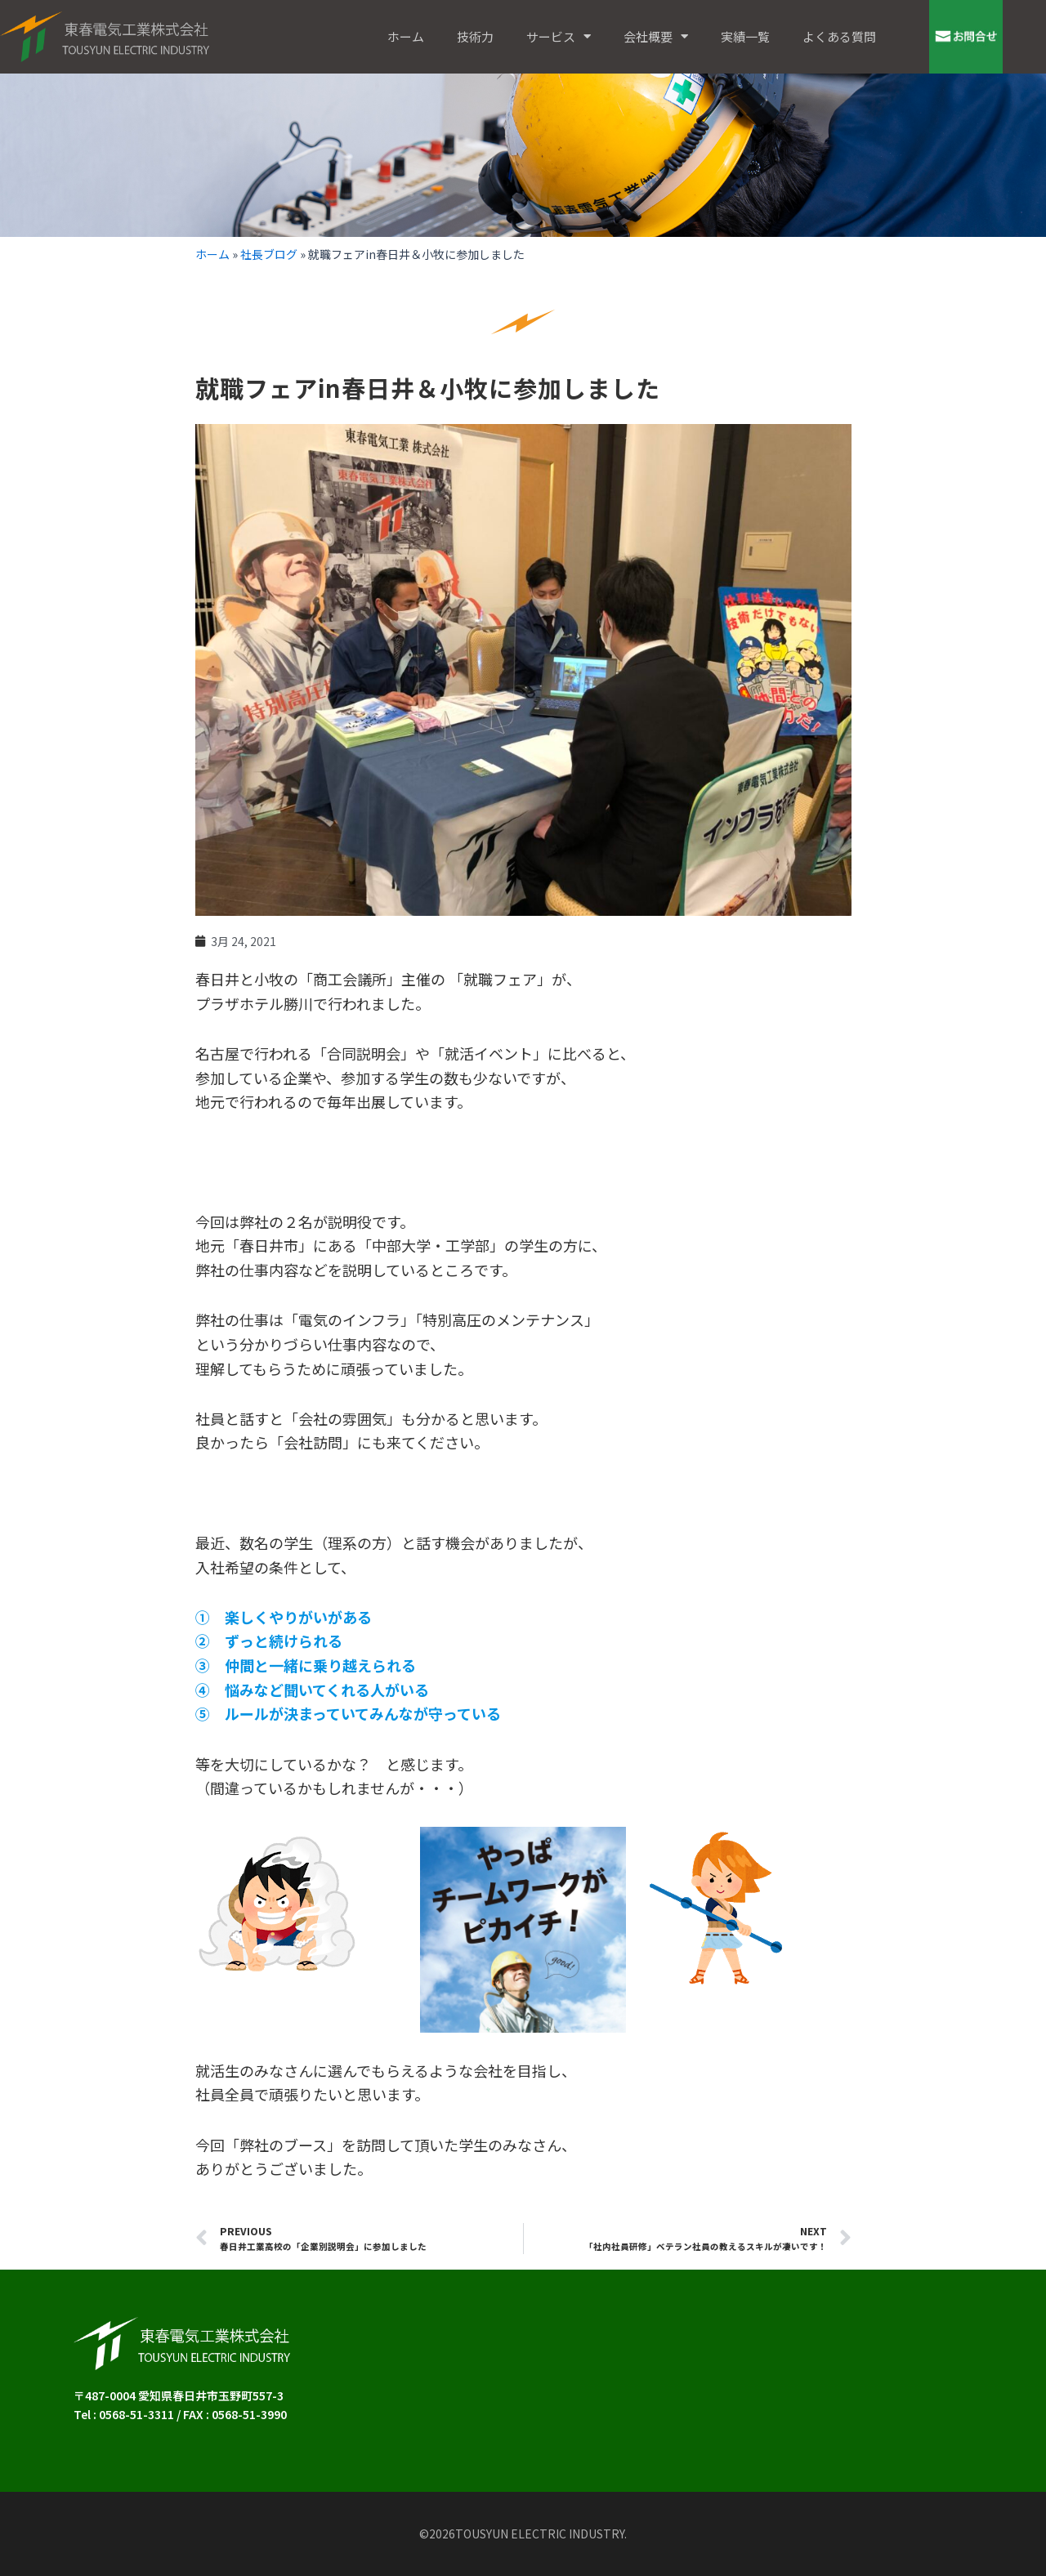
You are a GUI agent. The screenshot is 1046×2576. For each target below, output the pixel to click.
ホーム (405, 36)
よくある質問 (839, 36)
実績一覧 (745, 36)
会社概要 (656, 36)
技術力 (475, 36)
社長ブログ (268, 254)
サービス (558, 36)
